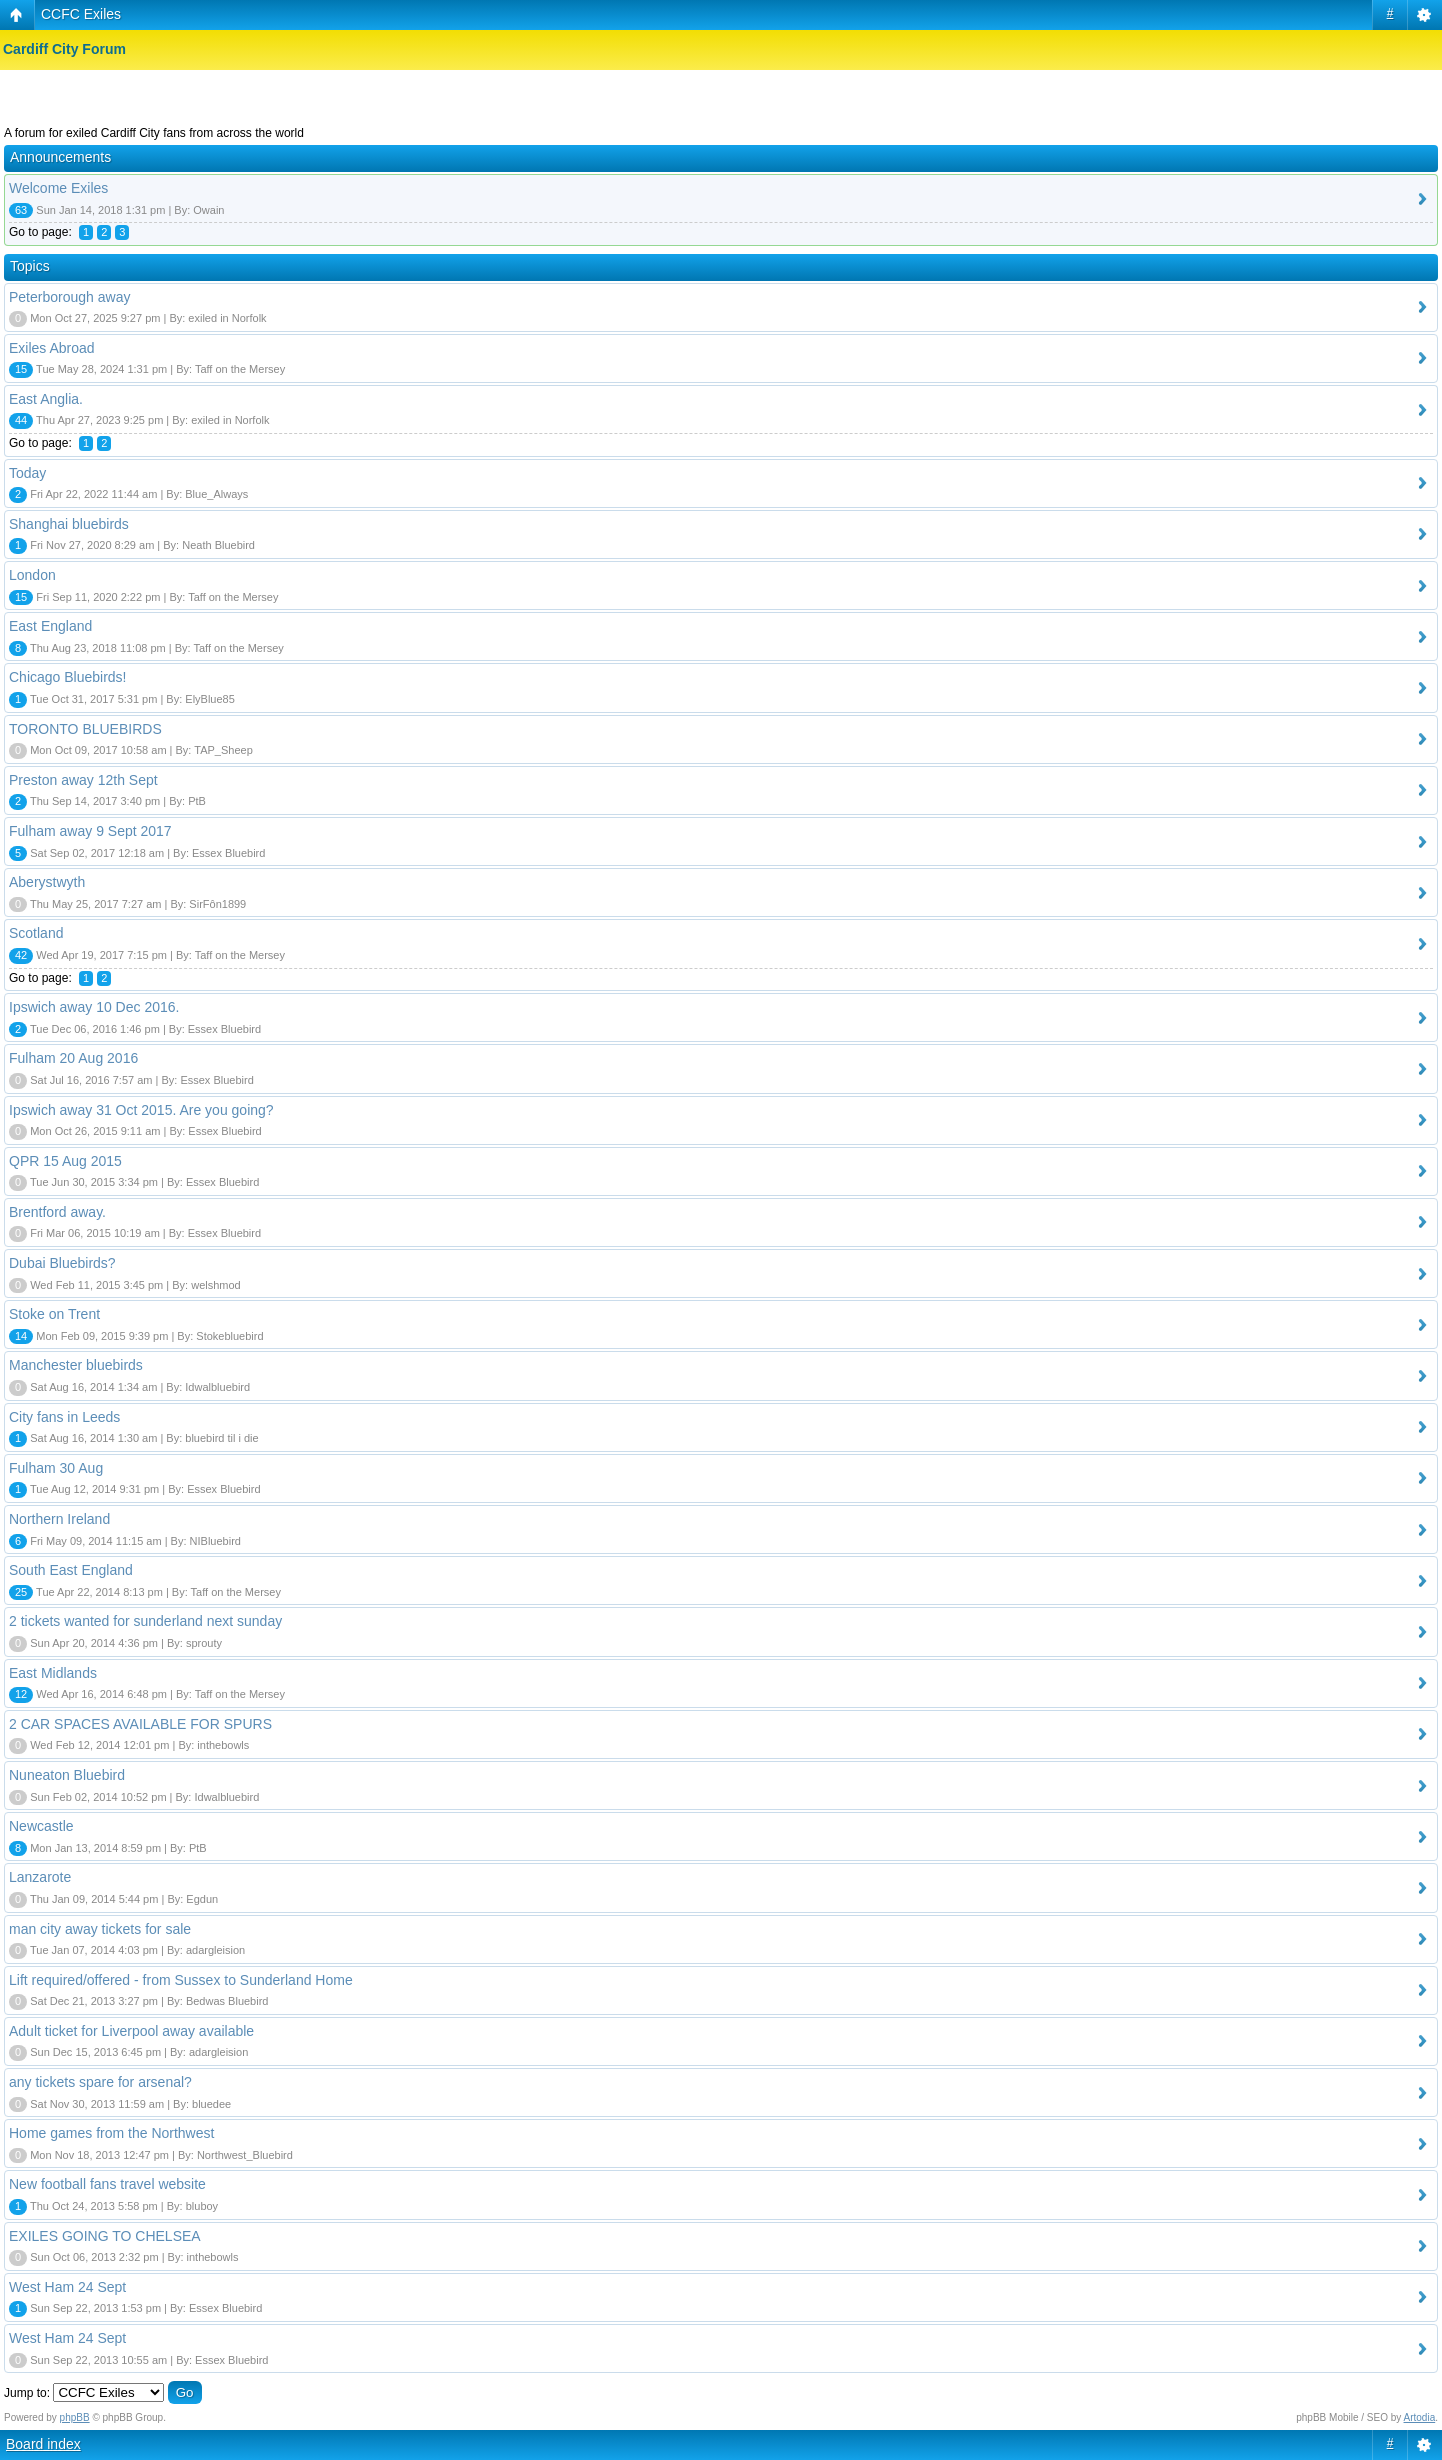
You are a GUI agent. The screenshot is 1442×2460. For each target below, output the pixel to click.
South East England (71, 1570)
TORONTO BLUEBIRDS (85, 729)
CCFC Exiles (81, 14)
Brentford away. (57, 1212)
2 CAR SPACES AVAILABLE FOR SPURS (140, 1724)
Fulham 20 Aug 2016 (73, 1058)
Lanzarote (40, 1877)
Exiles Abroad (52, 348)
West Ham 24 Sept (67, 2287)
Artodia (1420, 2417)
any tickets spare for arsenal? (100, 2082)
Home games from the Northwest (111, 2133)
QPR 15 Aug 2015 (65, 1161)
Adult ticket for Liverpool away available (131, 2031)
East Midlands (53, 1673)
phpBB (75, 2417)
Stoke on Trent (54, 1314)
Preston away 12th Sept (83, 780)
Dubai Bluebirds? (62, 1263)
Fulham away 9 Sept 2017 (90, 831)
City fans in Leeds (64, 1417)
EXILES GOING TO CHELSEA (105, 2236)
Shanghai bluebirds (69, 524)
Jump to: (27, 2393)
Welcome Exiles (58, 188)
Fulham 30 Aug (56, 1468)
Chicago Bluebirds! (68, 677)
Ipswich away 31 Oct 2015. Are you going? (141, 1110)
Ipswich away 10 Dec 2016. (94, 1007)
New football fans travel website (107, 2184)
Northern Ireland (59, 1519)
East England (50, 626)
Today (27, 473)
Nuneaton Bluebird (67, 1775)
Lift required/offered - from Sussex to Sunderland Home (181, 1980)
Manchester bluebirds (76, 1365)
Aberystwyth (47, 882)
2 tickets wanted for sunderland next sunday (145, 1621)
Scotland (36, 933)
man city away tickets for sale (100, 1929)
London (32, 575)
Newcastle (41, 1826)
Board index (43, 2444)
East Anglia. (46, 399)
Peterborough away (69, 297)
